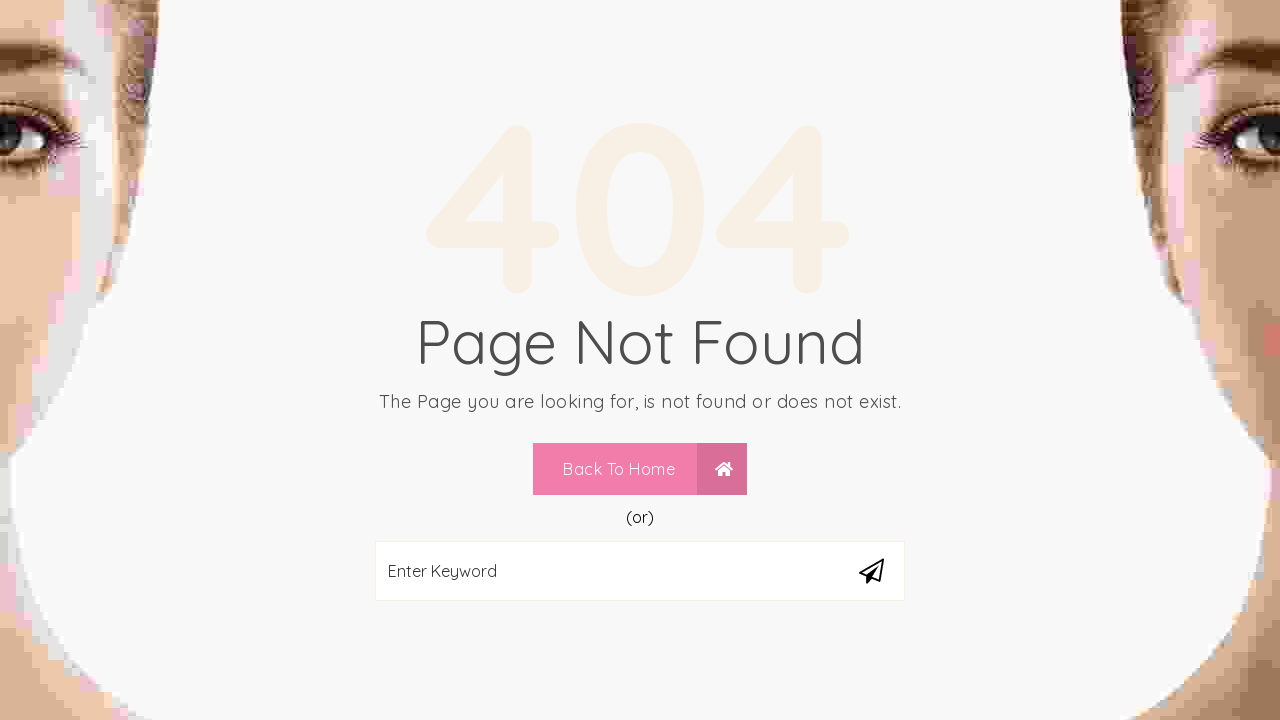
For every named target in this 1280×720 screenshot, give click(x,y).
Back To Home (648, 469)
